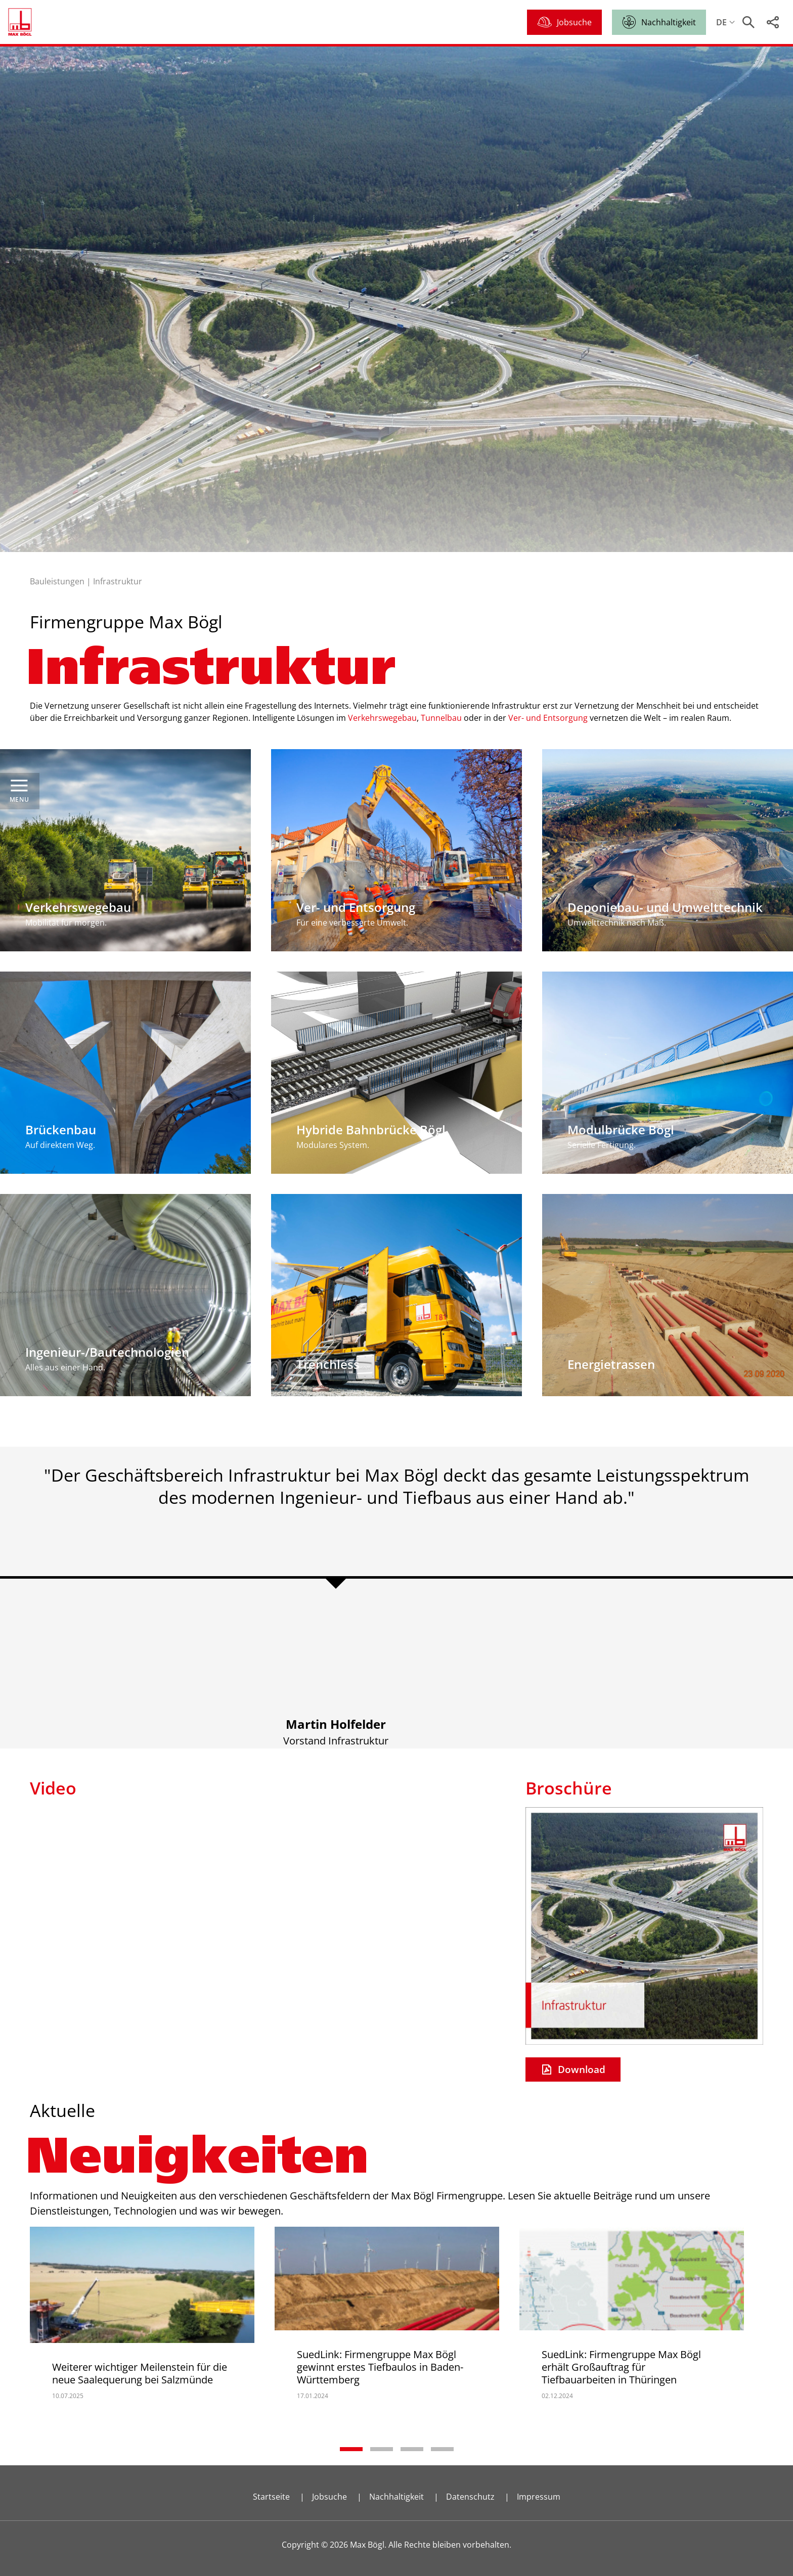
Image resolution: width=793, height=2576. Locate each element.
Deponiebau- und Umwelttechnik (665, 907)
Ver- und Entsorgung (355, 907)
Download (573, 2069)
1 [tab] (335, 1654)
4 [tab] (442, 2449)
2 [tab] (457, 1654)
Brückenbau (60, 1129)
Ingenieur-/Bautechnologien (107, 1352)
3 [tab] (412, 2449)
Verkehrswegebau (78, 907)
